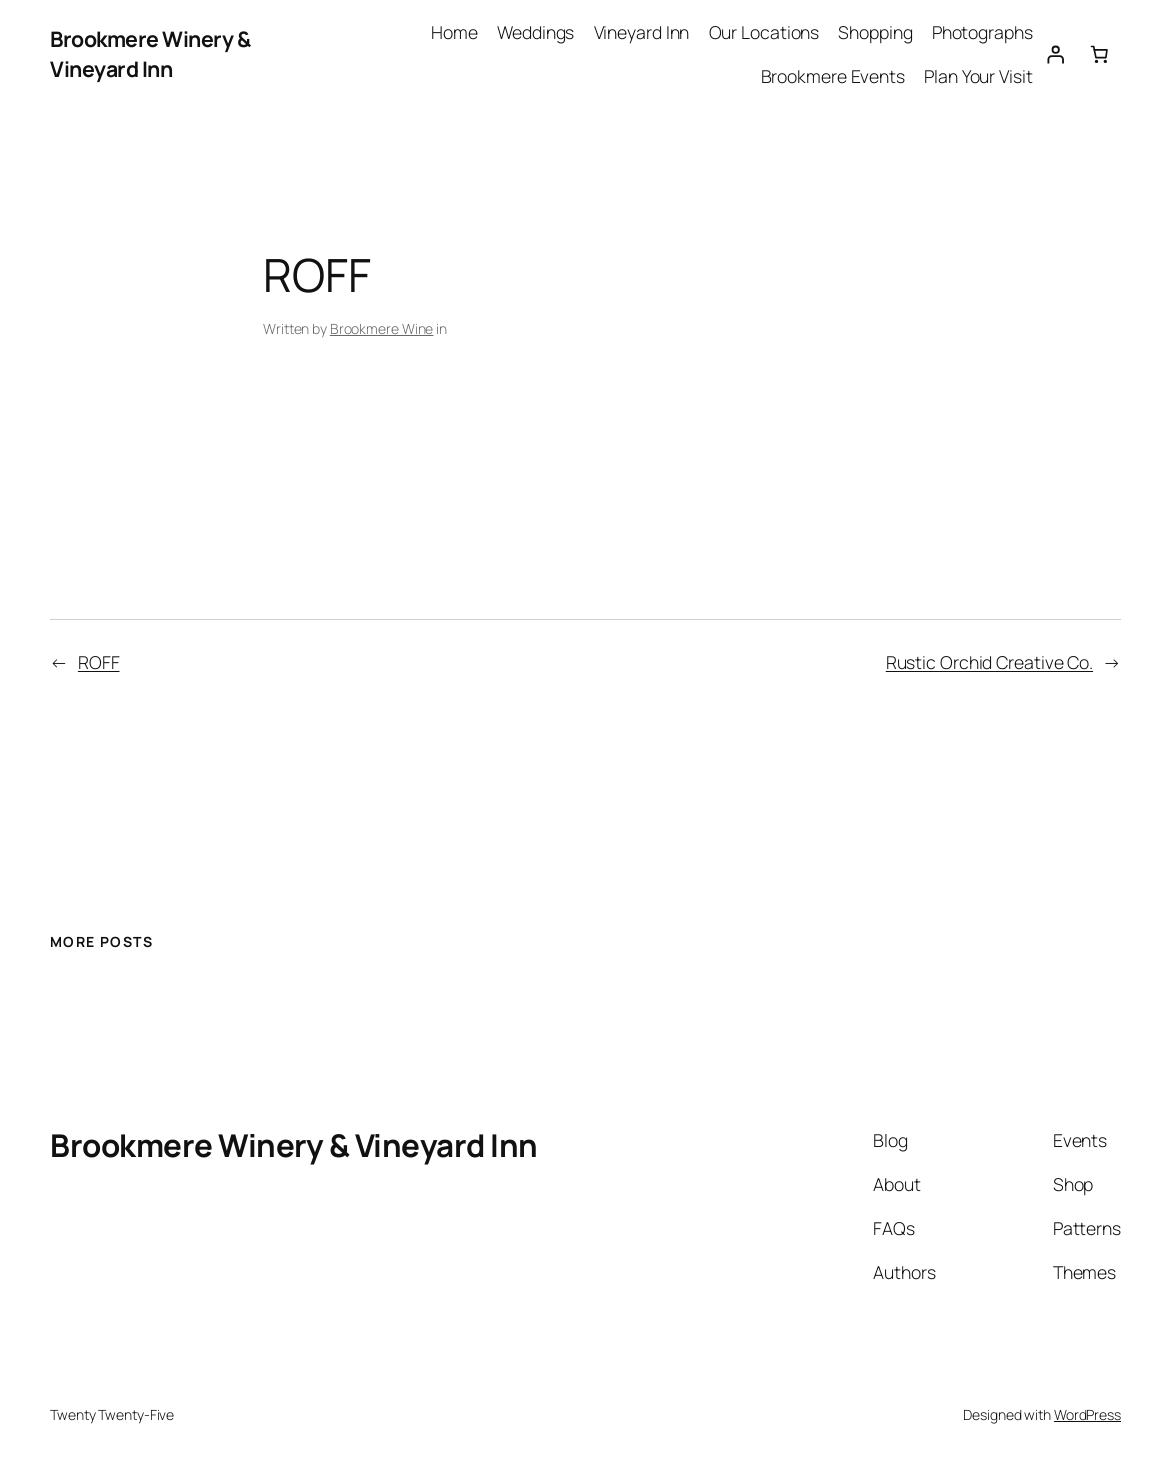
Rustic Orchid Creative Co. (989, 662)
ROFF (99, 662)
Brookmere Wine (382, 328)
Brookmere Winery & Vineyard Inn (150, 53)
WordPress (1087, 1414)
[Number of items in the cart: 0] (1099, 54)
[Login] (1055, 54)
